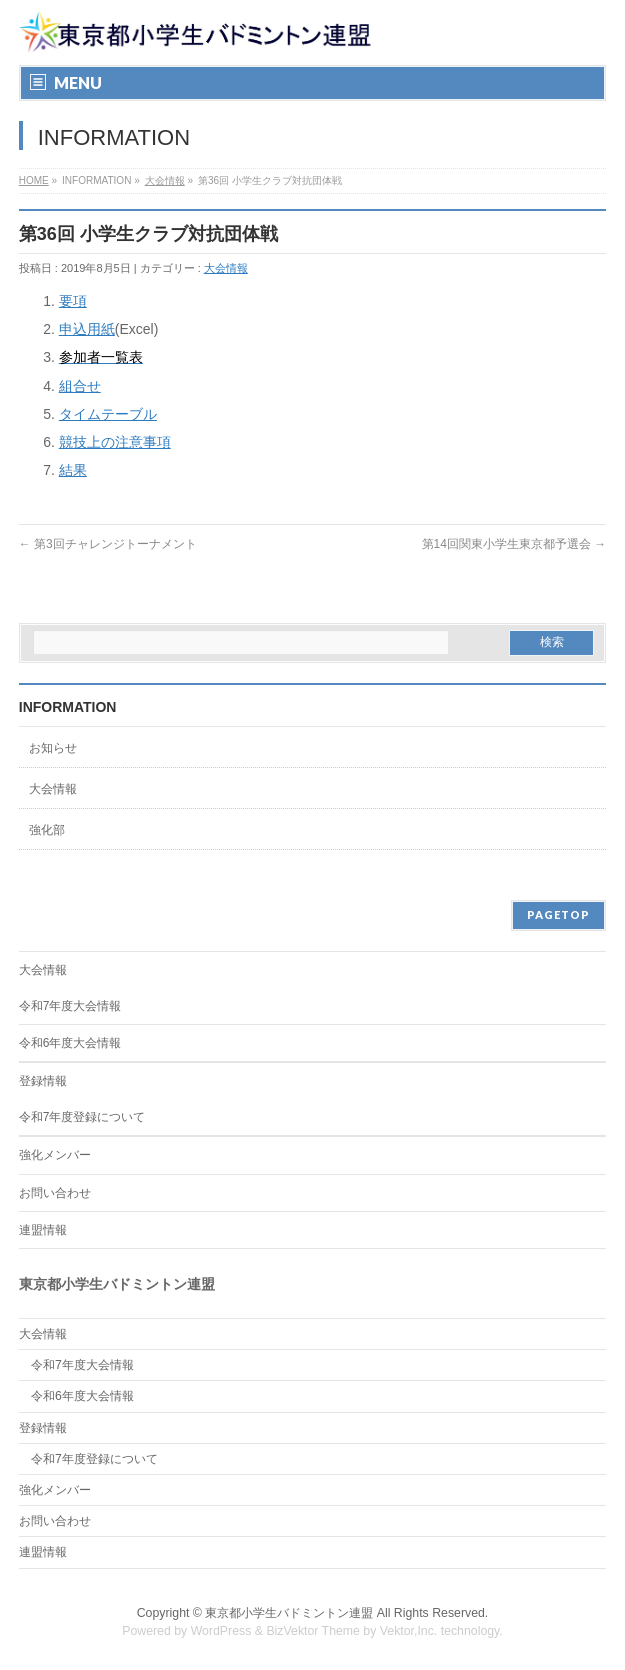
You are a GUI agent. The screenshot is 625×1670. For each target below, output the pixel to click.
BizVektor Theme (313, 1631)
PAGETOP (558, 914)
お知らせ (53, 748)
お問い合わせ (55, 1193)
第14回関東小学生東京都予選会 (514, 544)
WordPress (221, 1631)
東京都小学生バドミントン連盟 (289, 1613)
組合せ (80, 386)
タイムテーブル (108, 414)
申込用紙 (87, 329)
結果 (73, 470)
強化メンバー (55, 1155)
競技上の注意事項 (115, 442)
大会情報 (165, 180)
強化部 (47, 830)
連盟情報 (43, 1230)
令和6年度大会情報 (70, 1043)
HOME (34, 180)
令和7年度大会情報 (70, 1006)
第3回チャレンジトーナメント (108, 544)
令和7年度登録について (82, 1117)
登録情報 (43, 1081)
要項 (73, 301)
